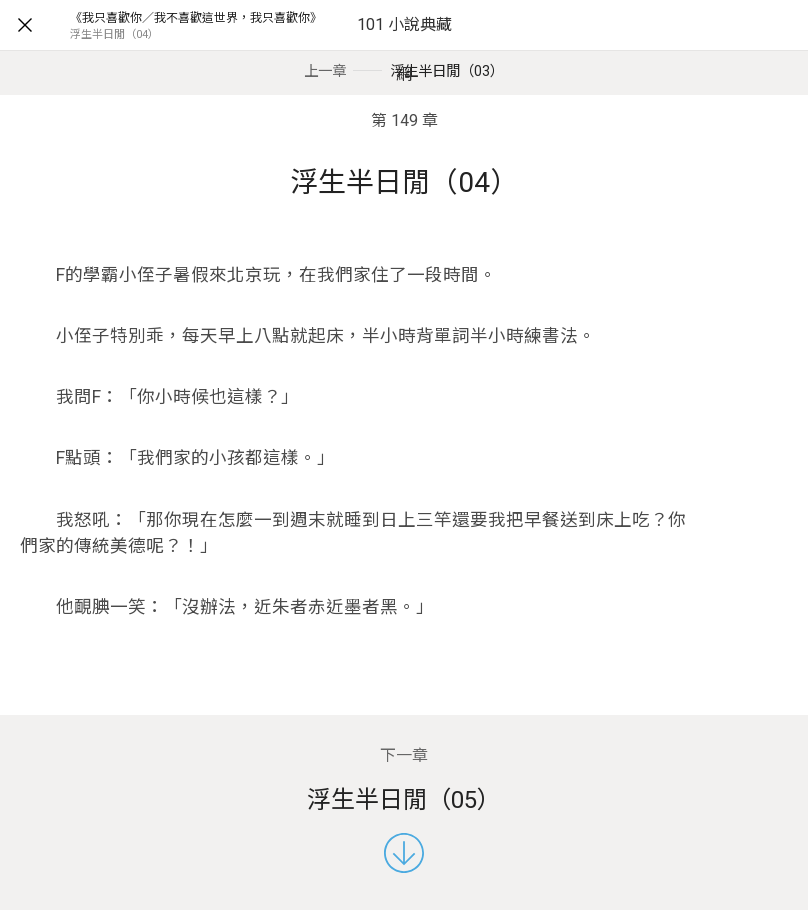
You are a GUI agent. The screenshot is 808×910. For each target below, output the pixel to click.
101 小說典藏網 (404, 49)
